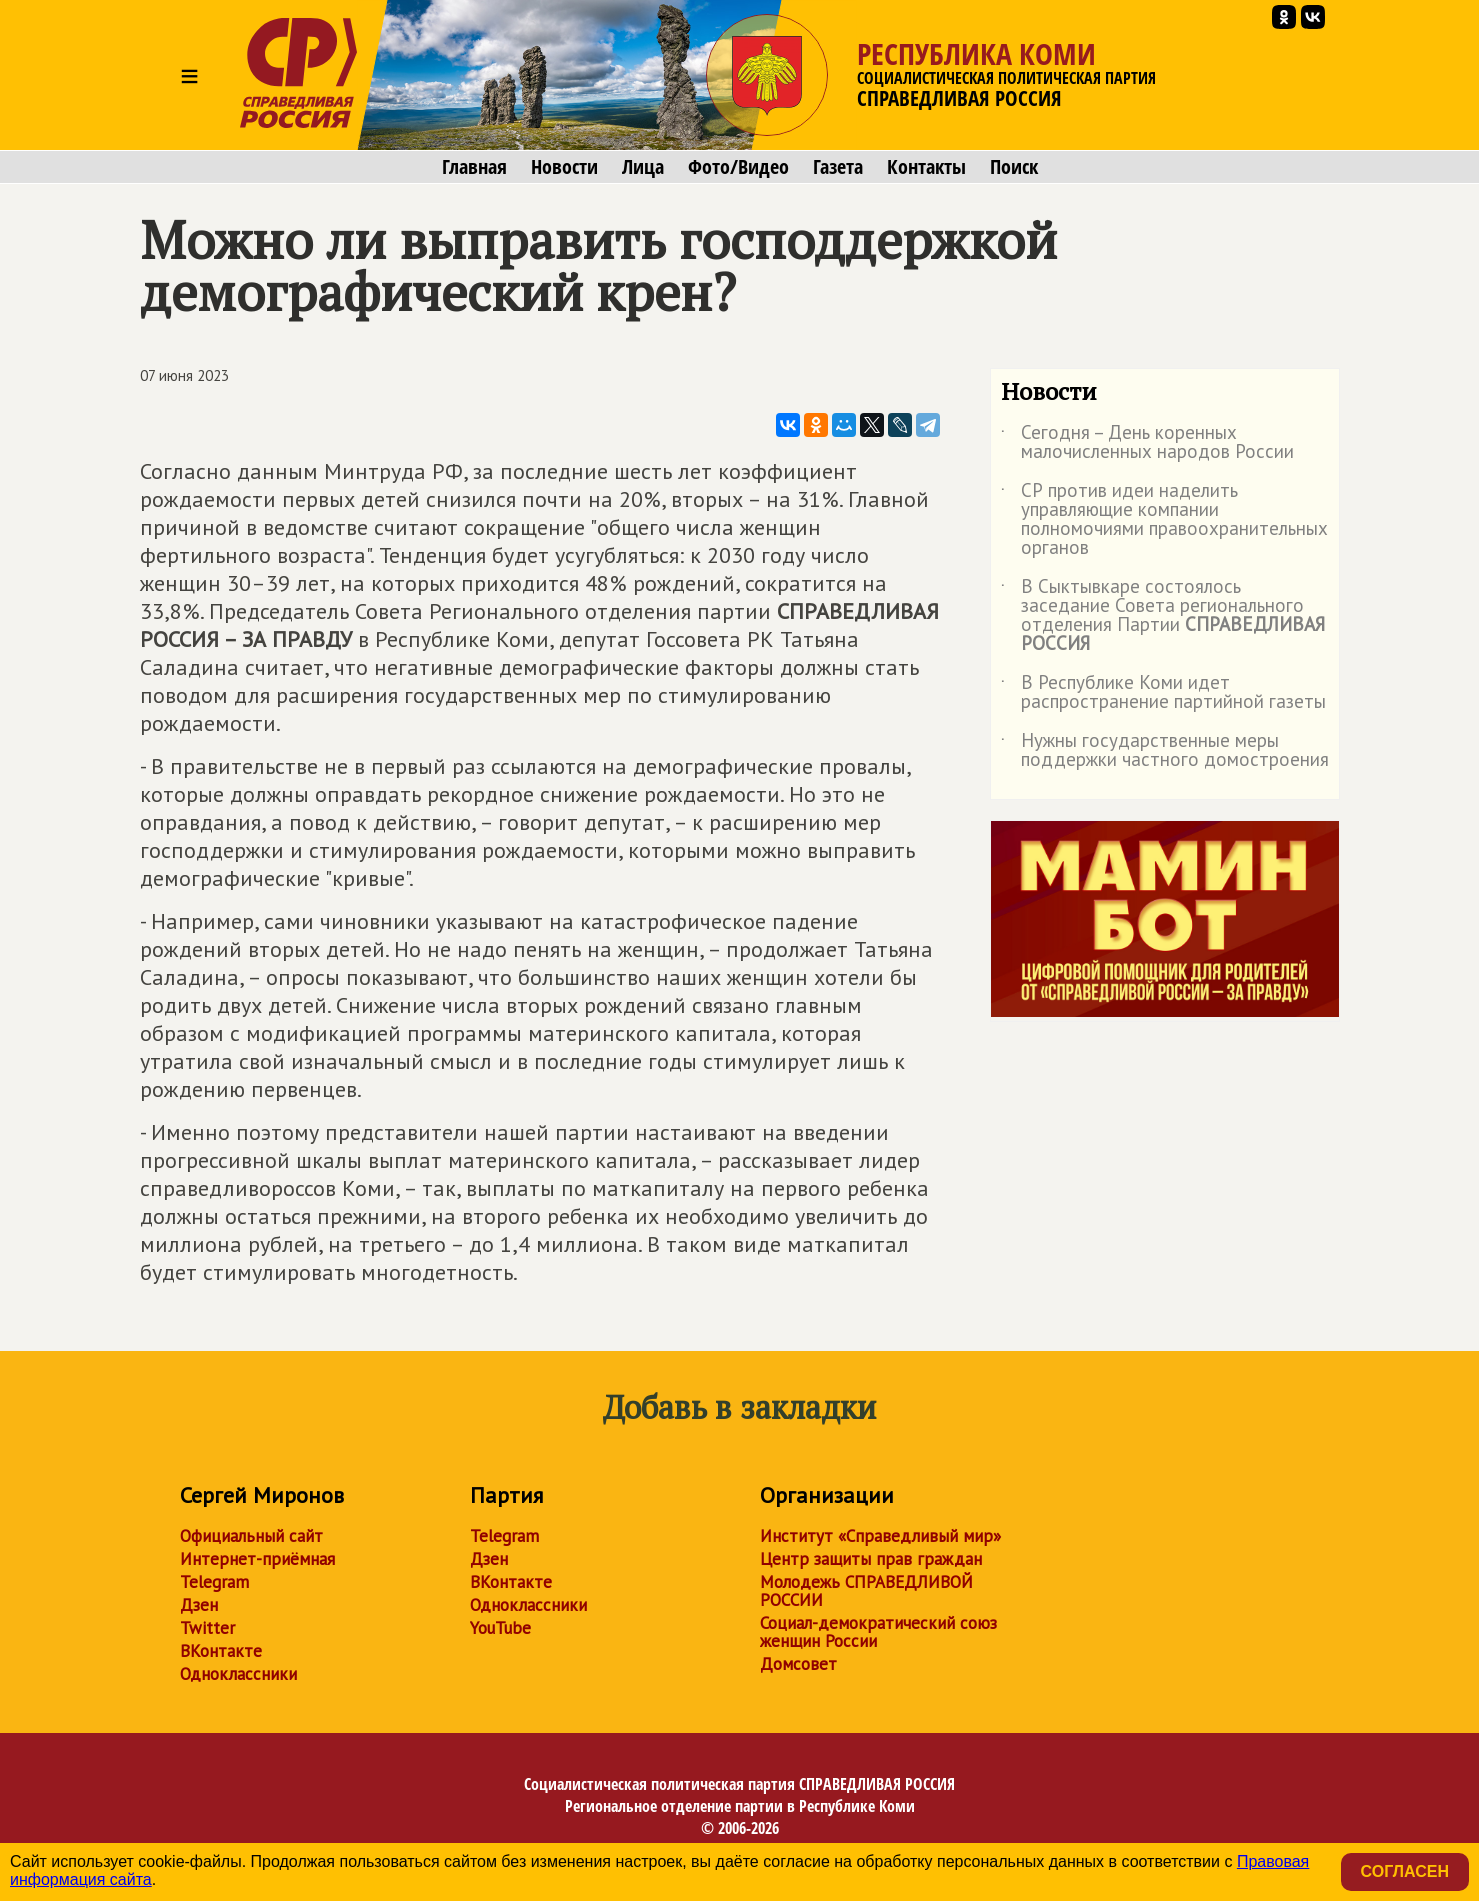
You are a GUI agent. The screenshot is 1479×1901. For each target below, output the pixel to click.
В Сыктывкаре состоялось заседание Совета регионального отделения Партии (1163, 616)
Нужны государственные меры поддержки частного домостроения (1165, 751)
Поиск (1014, 167)
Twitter (207, 1628)
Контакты (926, 167)
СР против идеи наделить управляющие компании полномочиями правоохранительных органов (1164, 520)
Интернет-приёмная (257, 1559)
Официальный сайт (251, 1536)
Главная (474, 167)
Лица (643, 167)
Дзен (199, 1605)
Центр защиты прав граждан (871, 1559)
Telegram (214, 1582)
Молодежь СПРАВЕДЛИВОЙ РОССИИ (866, 1591)
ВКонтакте (221, 1651)
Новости (564, 167)
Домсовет (798, 1664)
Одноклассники (238, 1674)
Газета (838, 167)
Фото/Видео (738, 167)
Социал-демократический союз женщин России (878, 1632)
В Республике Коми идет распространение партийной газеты (1163, 693)
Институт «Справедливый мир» (880, 1536)
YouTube (500, 1628)
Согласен (1405, 1871)
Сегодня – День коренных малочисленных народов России (1147, 443)
